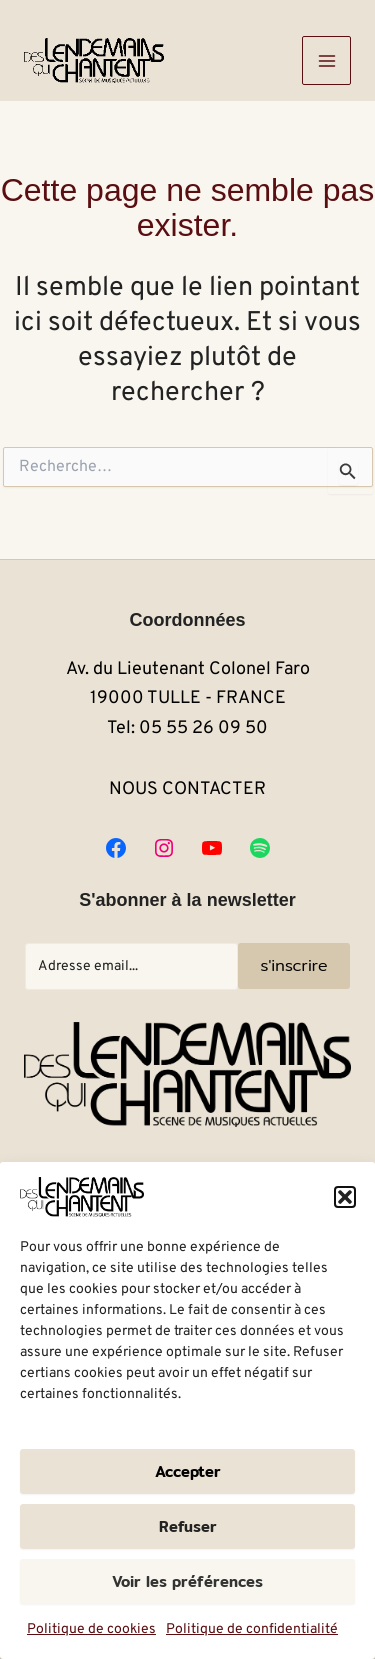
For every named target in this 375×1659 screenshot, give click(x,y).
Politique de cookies (91, 1629)
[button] (345, 1197)
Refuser (188, 1526)
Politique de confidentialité (252, 1629)
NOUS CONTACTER (187, 789)
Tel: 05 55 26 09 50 (187, 728)
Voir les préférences (187, 1581)
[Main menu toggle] (326, 60)
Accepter (188, 1471)
